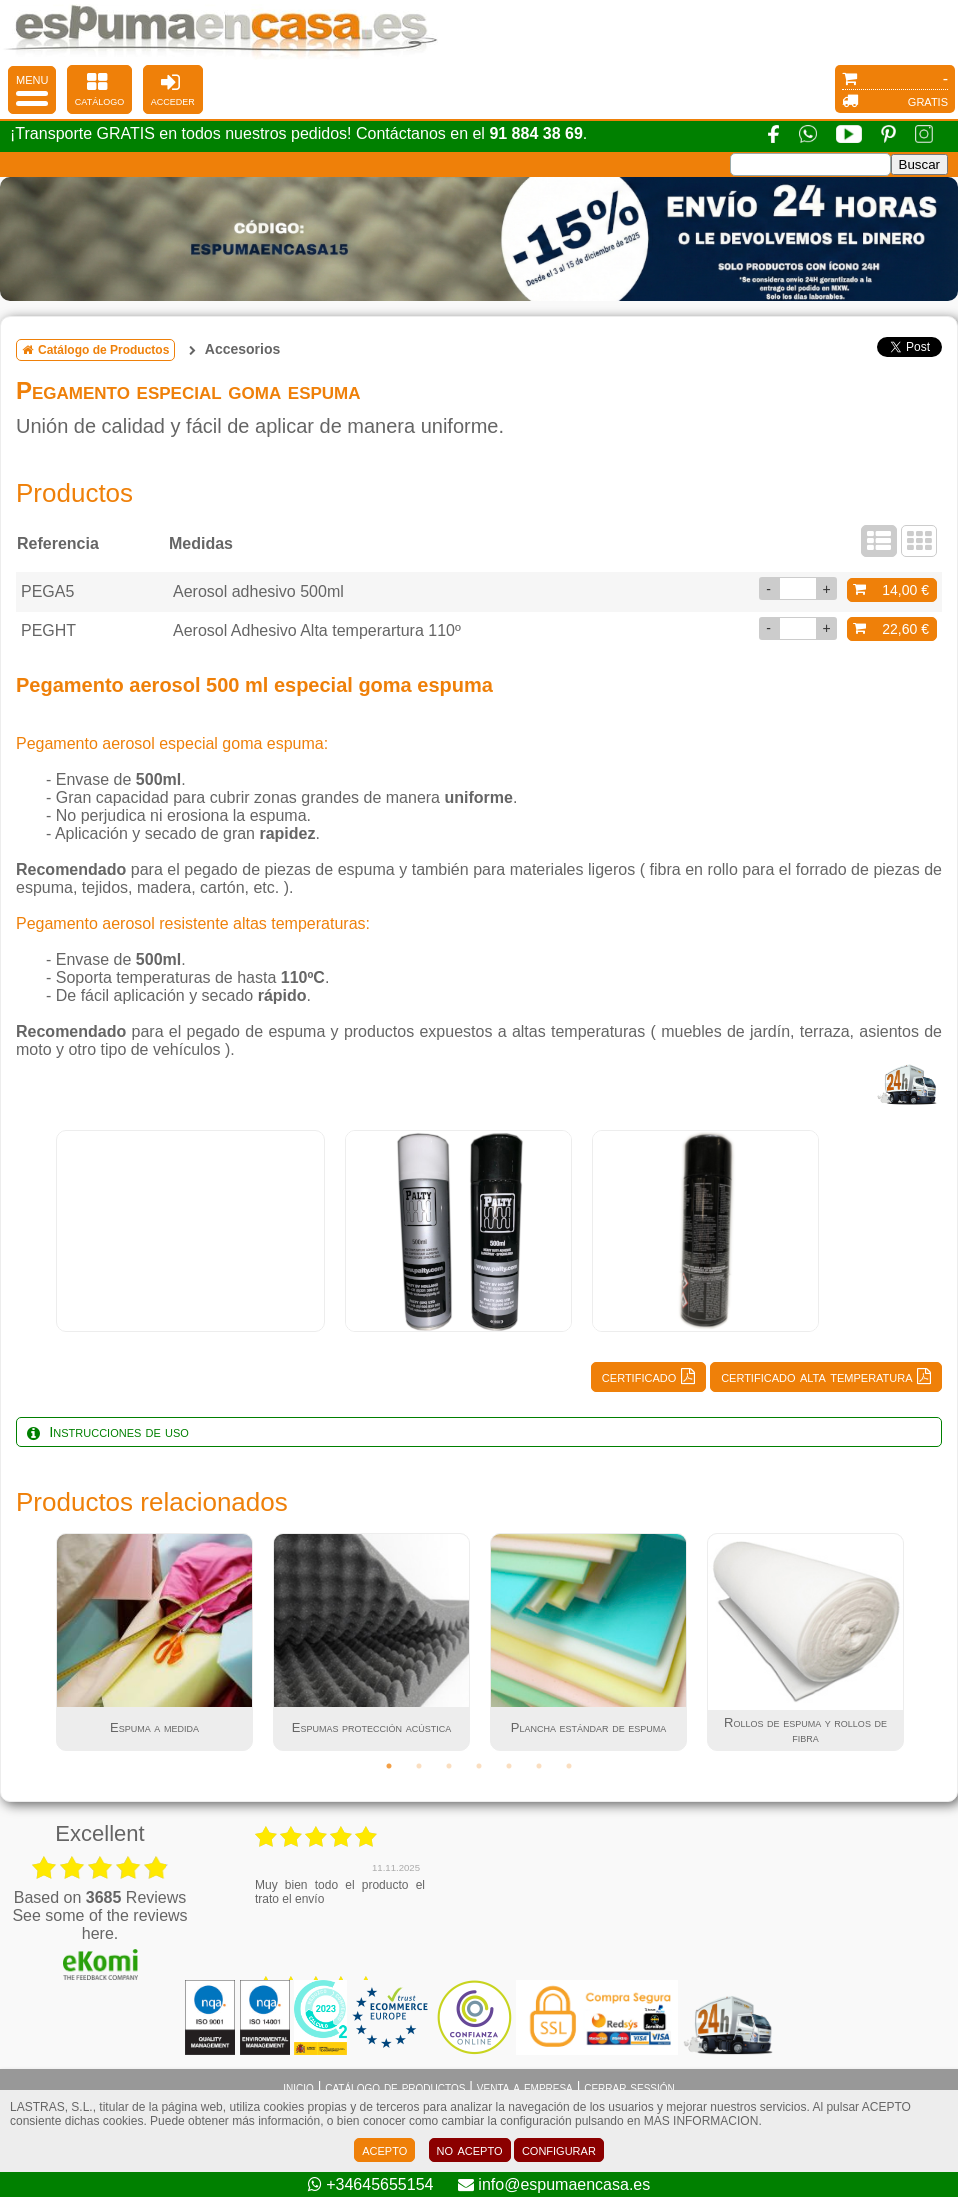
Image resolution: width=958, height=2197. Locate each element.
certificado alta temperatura (826, 1376)
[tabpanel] (190, 1231)
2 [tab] (419, 1766)
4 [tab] (479, 1766)
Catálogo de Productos (95, 350)
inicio (298, 2087)
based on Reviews (100, 1897)
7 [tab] (569, 1766)
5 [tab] (509, 1766)
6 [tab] (539, 1766)
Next (927, 1642)
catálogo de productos (395, 2087)
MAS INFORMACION (701, 2121)
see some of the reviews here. (99, 1924)
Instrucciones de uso (108, 1432)
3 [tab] (449, 1766)
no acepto (470, 2149)
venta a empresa (525, 2087)
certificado (648, 1376)
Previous (31, 1642)
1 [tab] (389, 1766)
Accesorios (242, 349)
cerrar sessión (629, 2087)
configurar (559, 2149)
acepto (384, 2149)
